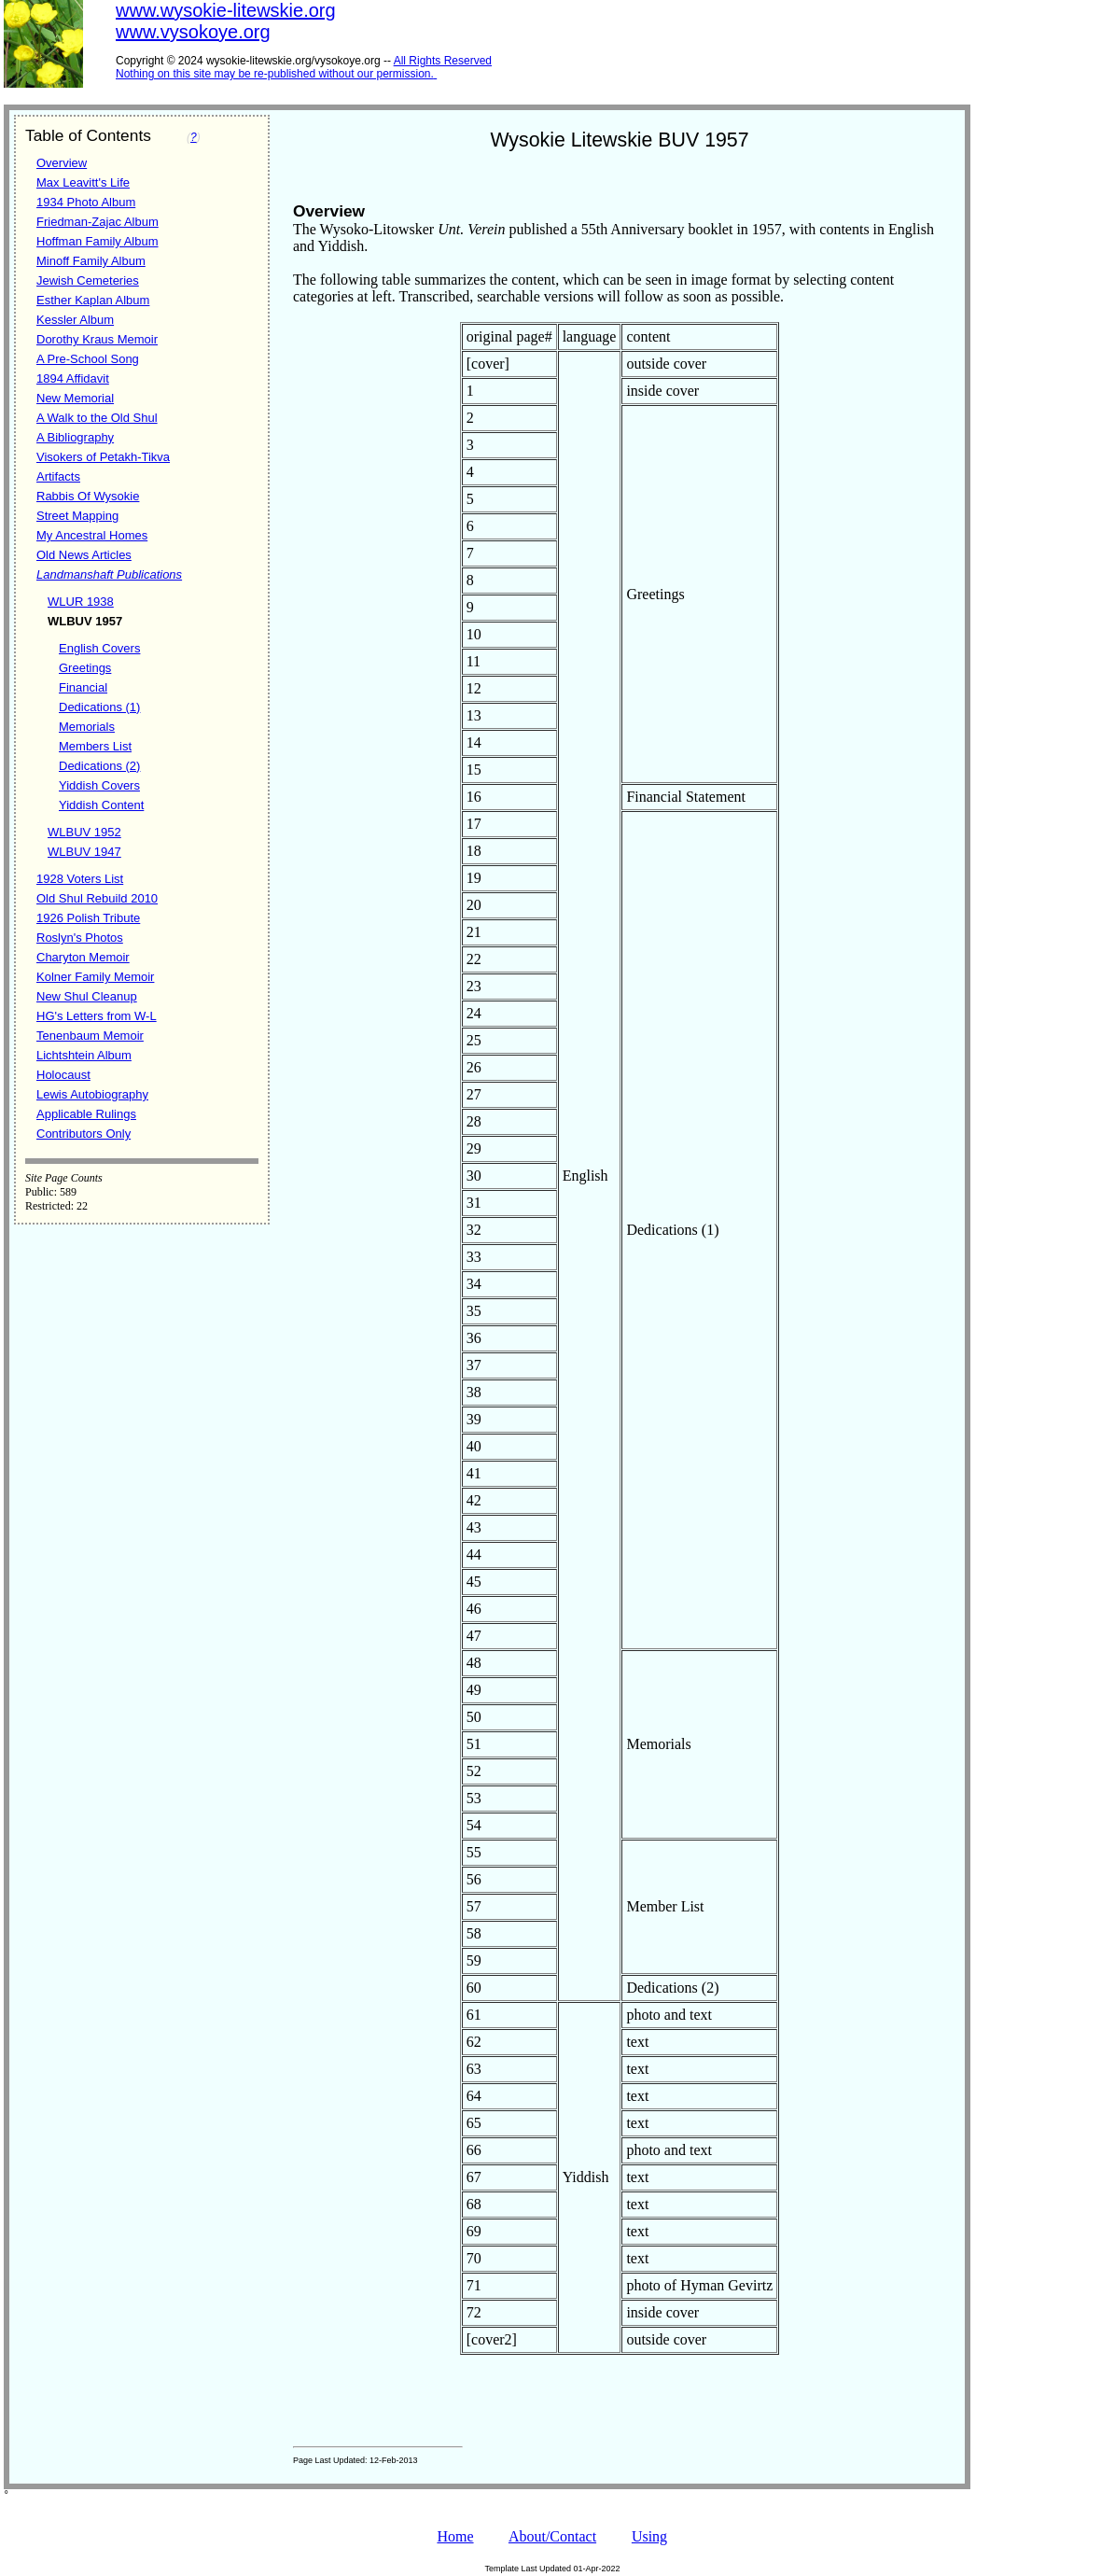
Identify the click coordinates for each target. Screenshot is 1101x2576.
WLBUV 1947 (84, 852)
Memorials (87, 727)
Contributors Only (83, 1134)
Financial (83, 687)
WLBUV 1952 (84, 832)
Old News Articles (84, 555)
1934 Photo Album (85, 202)
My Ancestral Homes (91, 535)
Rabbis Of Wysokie (87, 496)
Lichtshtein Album (84, 1055)
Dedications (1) (99, 707)
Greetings (85, 668)
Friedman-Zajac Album (97, 222)
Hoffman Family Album (97, 241)
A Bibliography (75, 437)
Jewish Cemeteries (87, 280)
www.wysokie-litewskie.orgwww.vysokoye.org (226, 21)
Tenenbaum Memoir (90, 1036)
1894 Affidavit (72, 378)
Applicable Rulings (86, 1114)
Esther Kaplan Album (92, 300)
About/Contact (552, 2536)
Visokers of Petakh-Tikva (103, 457)
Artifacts (58, 476)
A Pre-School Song (87, 359)
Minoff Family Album (91, 261)
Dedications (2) (99, 766)
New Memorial (75, 398)
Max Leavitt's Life (83, 182)
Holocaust (63, 1075)
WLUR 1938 (81, 602)
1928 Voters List (79, 879)
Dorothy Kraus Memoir (97, 339)
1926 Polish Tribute (88, 918)
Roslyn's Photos (79, 938)
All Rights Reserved (443, 60)
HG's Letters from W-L (96, 1016)
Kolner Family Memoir (95, 977)
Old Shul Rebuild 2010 (97, 898)
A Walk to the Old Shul (97, 418)
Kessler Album (75, 320)
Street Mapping (77, 516)
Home (455, 2536)
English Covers (99, 648)
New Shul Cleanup (86, 996)
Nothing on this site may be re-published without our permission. (275, 73)
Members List (95, 746)
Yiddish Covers (99, 785)
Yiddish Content (101, 805)
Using (649, 2536)
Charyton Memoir (83, 957)
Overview (61, 163)
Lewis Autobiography (92, 1094)
